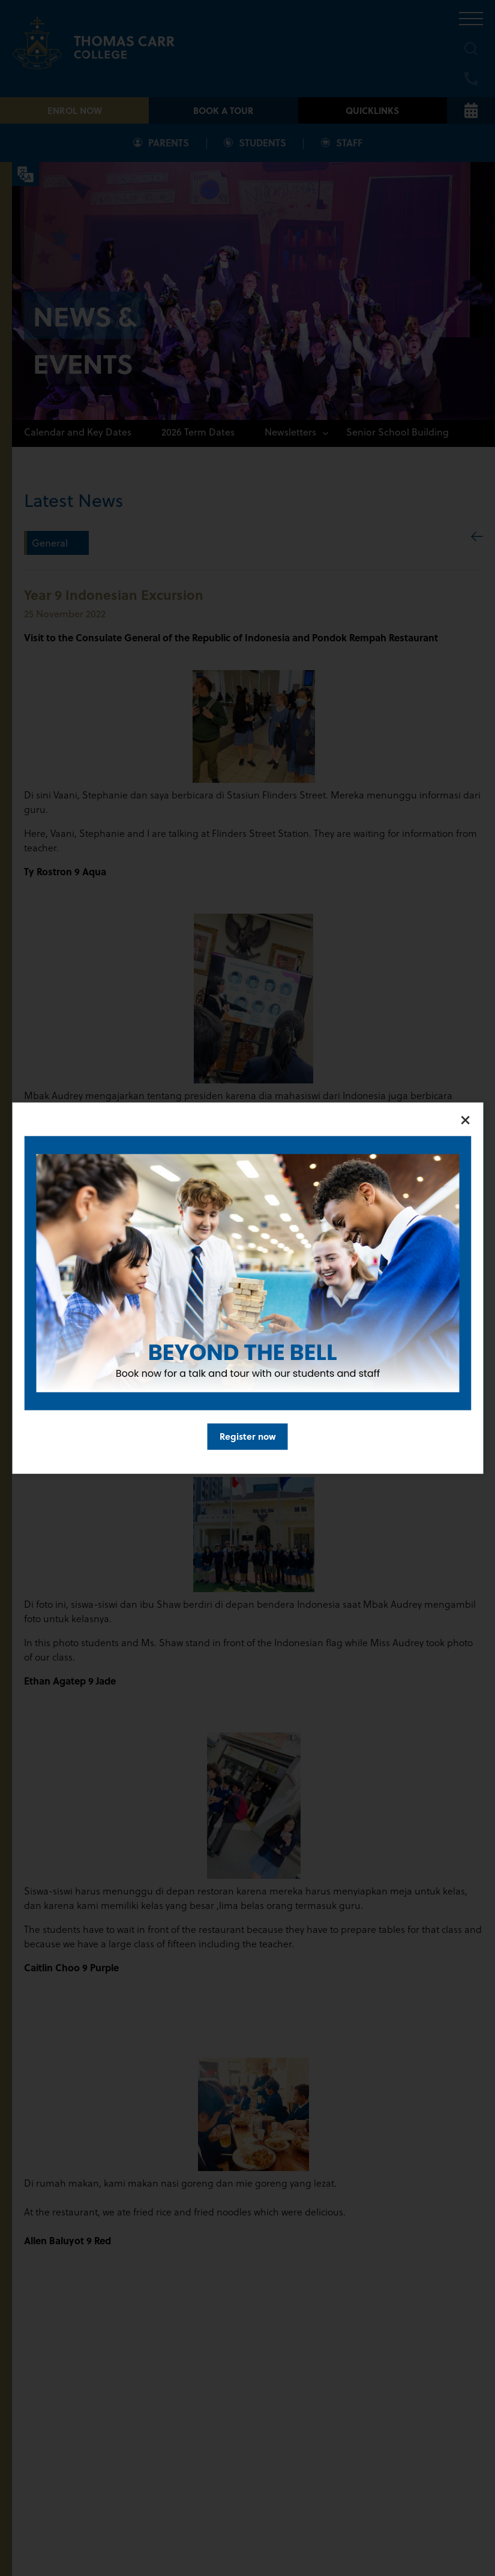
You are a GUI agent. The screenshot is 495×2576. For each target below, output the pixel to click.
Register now (248, 1435)
